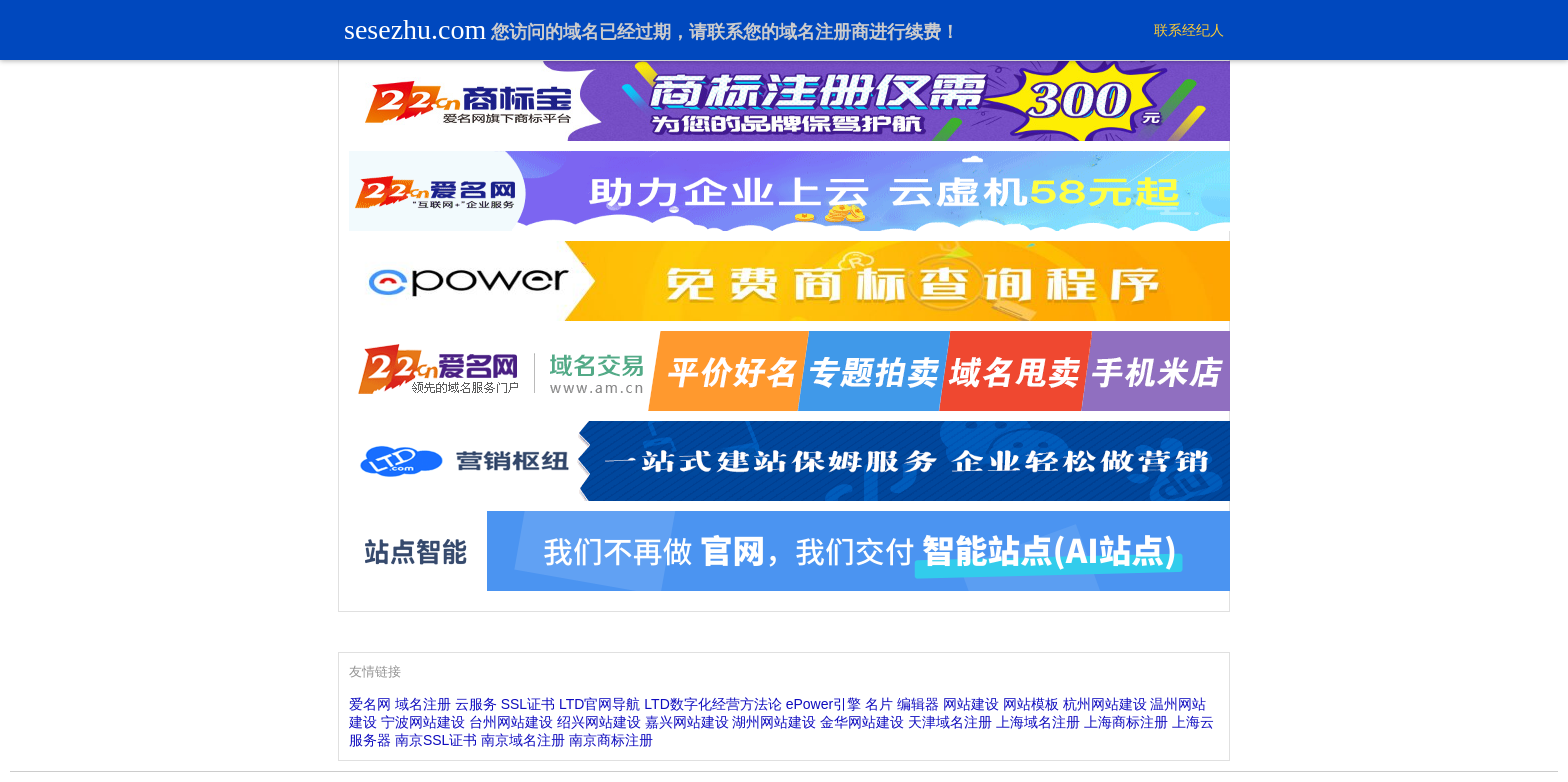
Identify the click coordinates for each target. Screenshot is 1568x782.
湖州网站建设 (774, 722)
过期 (653, 32)
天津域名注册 (950, 722)
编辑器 (918, 704)
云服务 (476, 704)
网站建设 (971, 704)
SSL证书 (528, 704)
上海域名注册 (1038, 722)
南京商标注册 (611, 740)
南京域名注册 (523, 740)
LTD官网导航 (599, 704)
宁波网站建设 (423, 722)
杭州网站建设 (1105, 704)
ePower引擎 (823, 704)
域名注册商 (824, 32)
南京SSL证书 (436, 740)
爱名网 (370, 704)
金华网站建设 (862, 722)
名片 (879, 704)
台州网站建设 (511, 722)
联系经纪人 (1189, 30)
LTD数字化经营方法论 (712, 704)
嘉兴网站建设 (687, 722)
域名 (581, 32)
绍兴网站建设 (599, 722)
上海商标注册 (1126, 722)
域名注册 (423, 704)
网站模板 (1031, 704)
